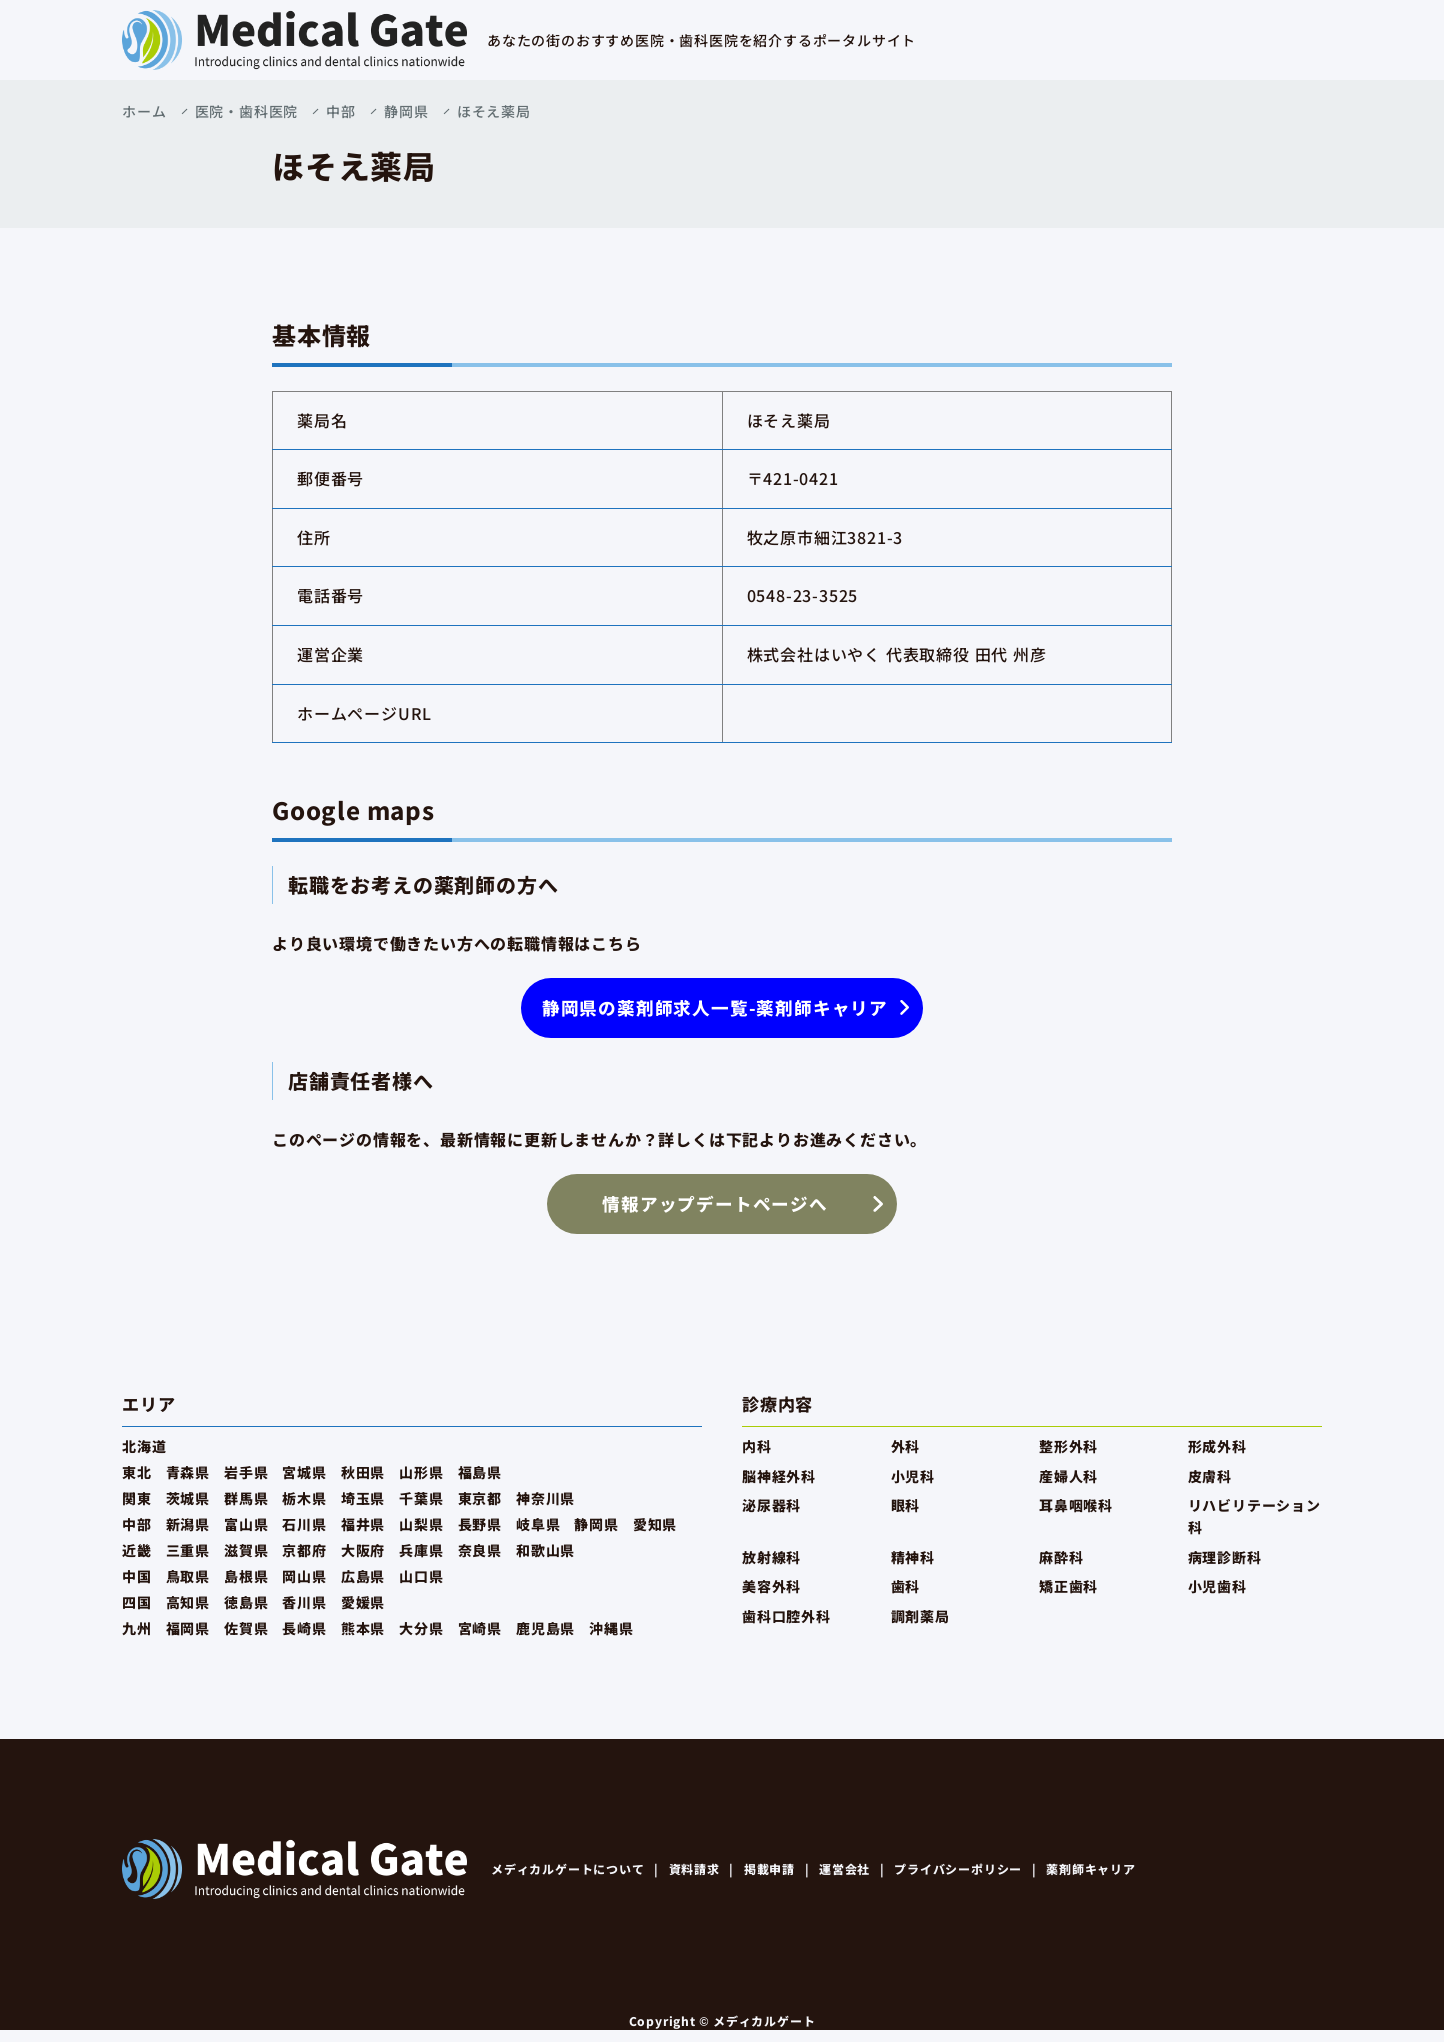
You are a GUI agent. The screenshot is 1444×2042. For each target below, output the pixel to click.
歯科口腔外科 (786, 1616)
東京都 (480, 1498)
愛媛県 (363, 1602)
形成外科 (1217, 1446)
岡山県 (304, 1576)
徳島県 (246, 1602)
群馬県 (246, 1498)
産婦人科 (1068, 1476)
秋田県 (363, 1472)
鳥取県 (188, 1576)
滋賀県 (246, 1550)
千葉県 (421, 1498)
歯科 (906, 1586)
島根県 (246, 1576)
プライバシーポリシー (958, 1868)
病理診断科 (1225, 1557)
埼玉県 (363, 1498)
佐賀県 (246, 1628)
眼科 (906, 1505)
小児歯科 (1217, 1586)
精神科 (913, 1557)
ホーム (144, 111)
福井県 (363, 1524)
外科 (906, 1446)
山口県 (421, 1576)
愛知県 (655, 1524)
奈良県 (480, 1550)
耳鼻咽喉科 (1076, 1505)
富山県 (246, 1524)
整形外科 (1068, 1446)
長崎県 (304, 1628)
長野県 (480, 1524)
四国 (137, 1602)
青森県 (188, 1472)
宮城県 (304, 1472)
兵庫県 (421, 1550)
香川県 (304, 1602)
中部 (341, 111)
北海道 (144, 1446)
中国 (137, 1576)
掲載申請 (769, 1868)
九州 (137, 1628)
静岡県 (406, 111)
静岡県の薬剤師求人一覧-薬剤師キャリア (715, 1007)
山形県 (421, 1472)
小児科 (913, 1476)
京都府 (304, 1550)
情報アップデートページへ (715, 1203)
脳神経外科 (779, 1476)
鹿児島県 (545, 1628)
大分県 (421, 1628)
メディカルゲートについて (568, 1868)
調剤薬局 (920, 1616)
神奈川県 (545, 1498)
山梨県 (421, 1524)
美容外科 (771, 1586)
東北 (137, 1472)
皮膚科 (1210, 1476)
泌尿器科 (771, 1505)
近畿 (137, 1550)
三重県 (188, 1550)
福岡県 (188, 1628)
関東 (137, 1498)
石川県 (304, 1524)
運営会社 (844, 1868)
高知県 (188, 1602)
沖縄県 (611, 1628)
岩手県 (246, 1472)
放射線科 (771, 1557)
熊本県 (363, 1628)
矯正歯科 (1068, 1586)
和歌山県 (545, 1550)
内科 (757, 1446)
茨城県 (188, 1498)
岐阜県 (538, 1524)
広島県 (363, 1576)
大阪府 (363, 1550)
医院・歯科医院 (247, 111)
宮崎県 (480, 1628)
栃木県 (304, 1498)
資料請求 (694, 1868)
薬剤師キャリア (1091, 1868)
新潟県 (188, 1524)
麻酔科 (1061, 1557)
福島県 (480, 1472)
